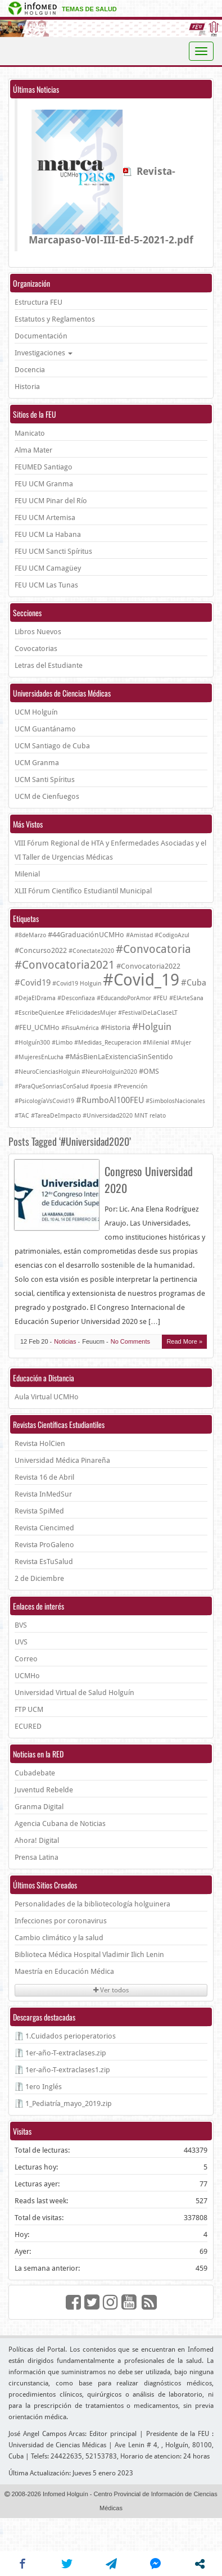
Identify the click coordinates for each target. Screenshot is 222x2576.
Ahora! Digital (37, 1840)
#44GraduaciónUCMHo (86, 934)
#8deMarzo (30, 935)
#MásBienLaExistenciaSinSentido (119, 1056)
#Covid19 (33, 983)
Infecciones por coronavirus (61, 1921)
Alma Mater (33, 450)
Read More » (184, 1341)
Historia (27, 386)
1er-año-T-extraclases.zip (65, 2053)
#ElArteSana (186, 998)
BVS (21, 1625)
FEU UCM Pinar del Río (51, 500)
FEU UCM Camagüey (48, 568)
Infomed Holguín (65, 2494)
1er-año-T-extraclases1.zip (67, 2070)
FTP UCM (29, 1709)
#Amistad (139, 935)
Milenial (27, 874)
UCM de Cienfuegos (47, 796)
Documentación (41, 336)
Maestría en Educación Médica (64, 1971)
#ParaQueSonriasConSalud (51, 1086)
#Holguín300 (32, 1042)
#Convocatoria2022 (148, 966)
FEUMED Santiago (44, 467)
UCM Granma (37, 762)
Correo (26, 1659)
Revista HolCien (40, 1443)
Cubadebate (35, 1773)
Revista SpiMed (39, 1511)
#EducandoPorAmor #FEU (132, 998)
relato (157, 1115)
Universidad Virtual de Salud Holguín (74, 1692)
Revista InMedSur (43, 1494)
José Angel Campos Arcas (46, 2434)
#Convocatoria (153, 949)
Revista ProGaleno (44, 1544)
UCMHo (27, 1675)
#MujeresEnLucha (39, 1057)
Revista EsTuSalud (44, 1561)
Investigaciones (44, 353)
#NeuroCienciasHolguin (47, 1071)
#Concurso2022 (41, 950)
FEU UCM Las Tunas (46, 585)
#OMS (149, 1071)
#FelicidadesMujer (91, 1012)
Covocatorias (36, 648)
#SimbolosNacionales (175, 1101)
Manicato (30, 433)
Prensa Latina (36, 1857)
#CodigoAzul (172, 935)
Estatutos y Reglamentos (55, 319)
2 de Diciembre (39, 1578)
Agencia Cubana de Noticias (60, 1823)
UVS (21, 1642)
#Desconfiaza (76, 998)
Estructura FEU (38, 302)
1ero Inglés (43, 2086)
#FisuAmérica (80, 1028)
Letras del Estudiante (49, 665)
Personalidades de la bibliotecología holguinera (92, 1904)
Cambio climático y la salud (59, 1937)
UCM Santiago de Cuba (52, 746)
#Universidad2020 (108, 1115)
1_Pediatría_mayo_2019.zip (68, 2103)
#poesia (101, 1086)
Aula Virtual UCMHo (47, 1397)
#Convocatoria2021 (65, 964)
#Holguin (151, 1026)
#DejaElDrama (35, 998)
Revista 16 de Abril (44, 1477)
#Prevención (130, 1086)
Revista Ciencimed (44, 1528)
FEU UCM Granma (44, 484)
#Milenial (156, 1042)
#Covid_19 (141, 979)
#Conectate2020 (91, 951)
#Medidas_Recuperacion (107, 1042)
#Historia (115, 1027)
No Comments (130, 1341)
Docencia (30, 369)
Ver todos (111, 1990)
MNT (141, 1115)
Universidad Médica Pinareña (62, 1460)
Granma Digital (39, 1806)
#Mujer (181, 1042)
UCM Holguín (36, 712)
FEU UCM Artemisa (45, 517)
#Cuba (193, 983)
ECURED (28, 1726)
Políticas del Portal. (37, 2349)
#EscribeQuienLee (39, 1012)
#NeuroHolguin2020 (109, 1071)
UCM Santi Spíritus (45, 779)
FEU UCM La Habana (48, 534)
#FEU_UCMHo (37, 1027)
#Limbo (62, 1042)
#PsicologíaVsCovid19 (44, 1101)
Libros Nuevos (38, 631)
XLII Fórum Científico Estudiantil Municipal (83, 891)
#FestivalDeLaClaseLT (148, 1012)
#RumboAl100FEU (110, 1100)
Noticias (65, 1341)
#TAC (22, 1115)
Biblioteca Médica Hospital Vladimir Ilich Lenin (89, 1954)
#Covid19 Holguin (76, 983)
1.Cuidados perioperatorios (70, 2036)
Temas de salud (89, 9)
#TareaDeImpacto (56, 1115)
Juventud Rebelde (44, 1790)
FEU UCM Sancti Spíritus (53, 551)
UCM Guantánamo (45, 729)
